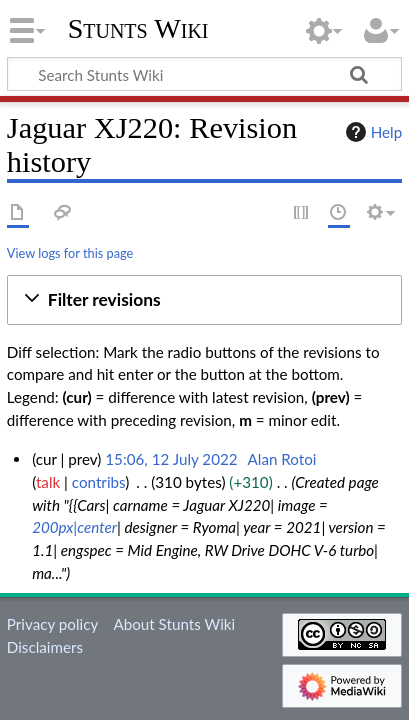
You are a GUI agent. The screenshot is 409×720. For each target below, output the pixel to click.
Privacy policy (52, 624)
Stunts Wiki (138, 29)
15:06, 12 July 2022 (171, 459)
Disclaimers (45, 647)
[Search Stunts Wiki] (204, 74)
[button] (204, 300)
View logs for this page (70, 253)
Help (371, 132)
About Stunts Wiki (174, 624)
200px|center (74, 527)
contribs (98, 482)
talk (48, 482)
